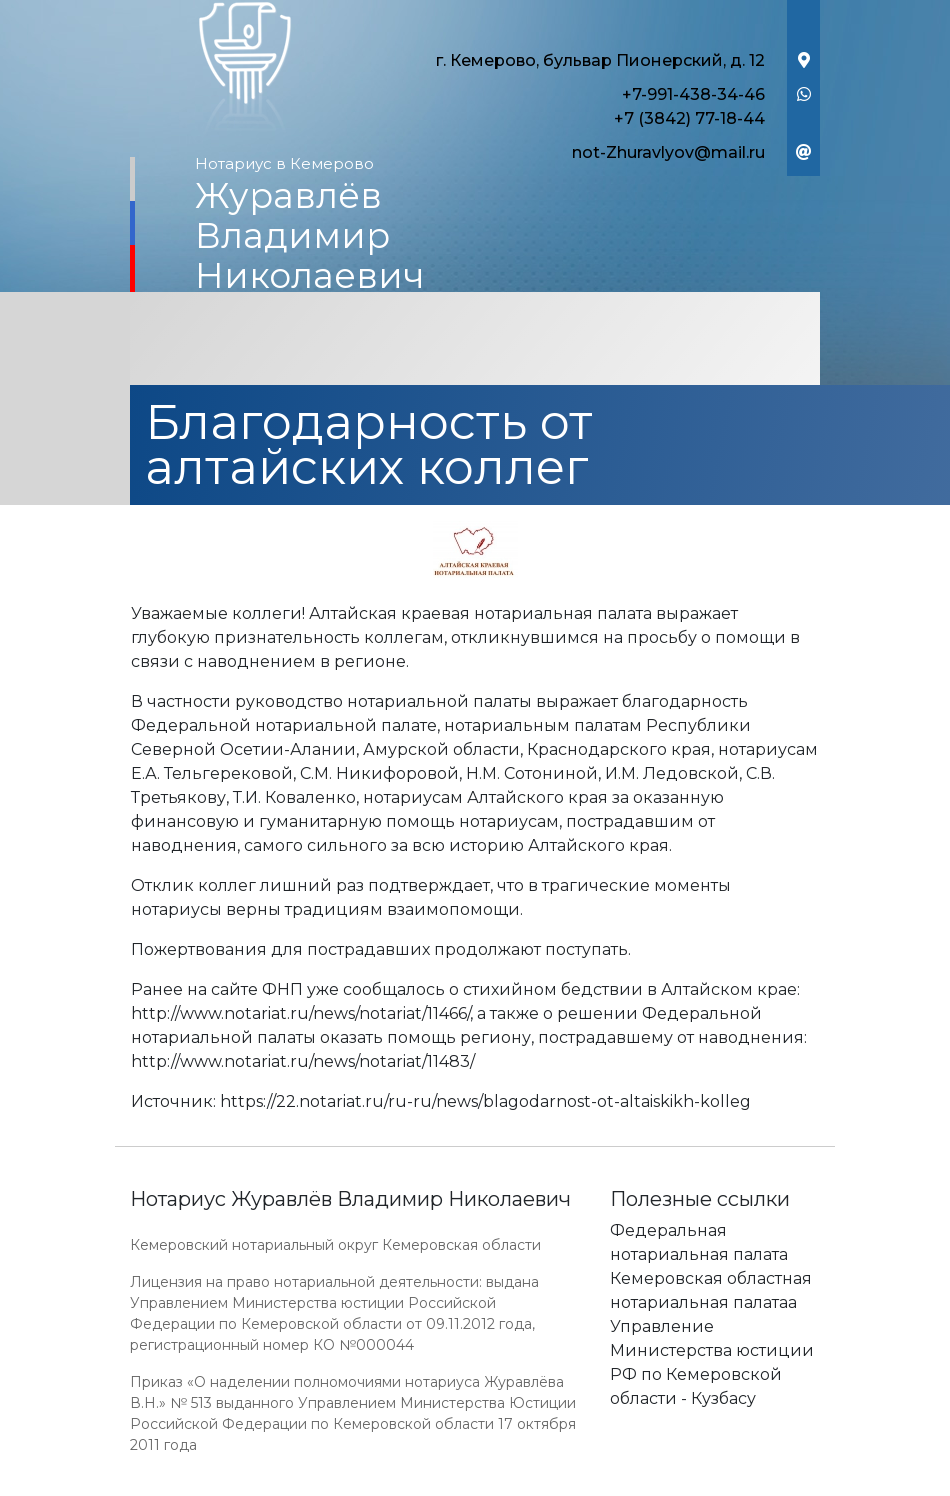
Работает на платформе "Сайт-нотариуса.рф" (664, 1484)
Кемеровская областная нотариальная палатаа (711, 1290)
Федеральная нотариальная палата (699, 1242)
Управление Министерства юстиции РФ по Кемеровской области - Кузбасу (712, 1362)
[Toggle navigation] (475, 341)
